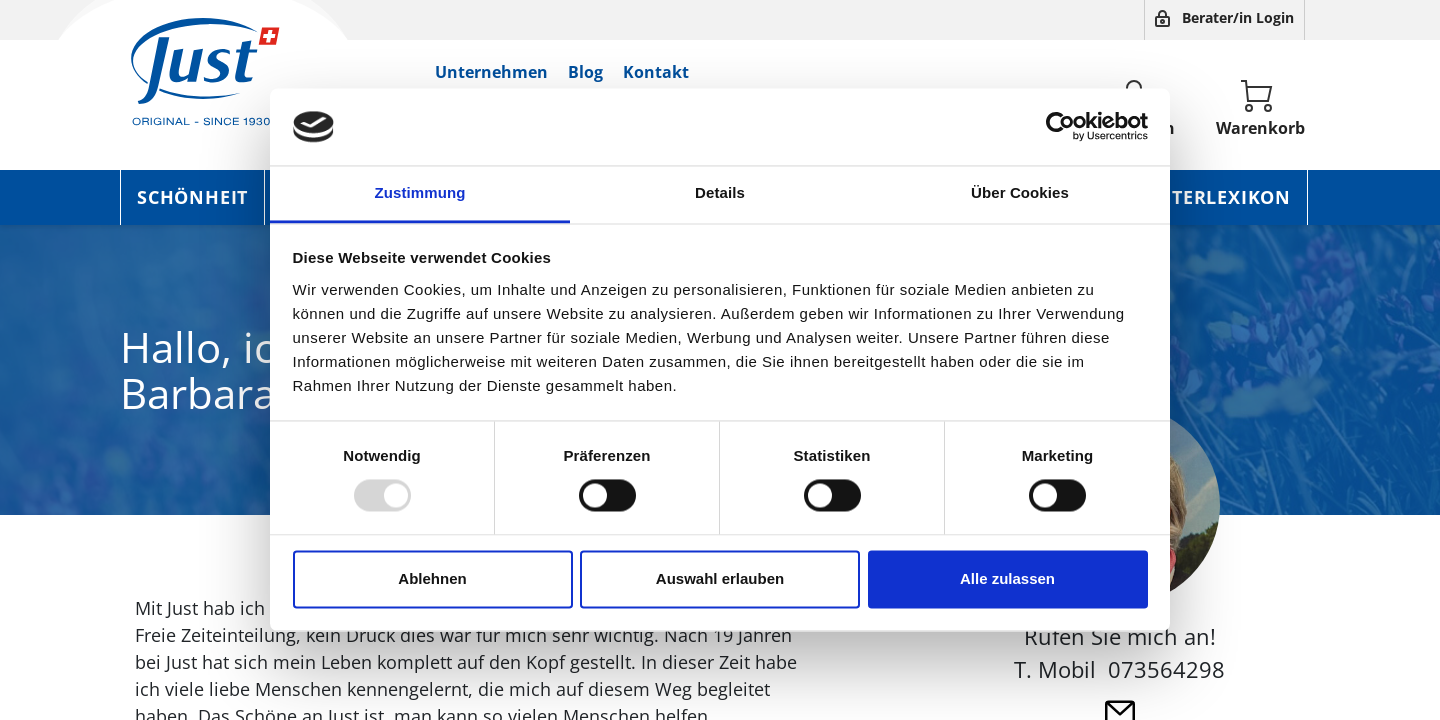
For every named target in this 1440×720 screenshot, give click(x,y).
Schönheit (192, 197)
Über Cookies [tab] (1020, 192)
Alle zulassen (1007, 578)
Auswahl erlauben (720, 578)
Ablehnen (432, 578)
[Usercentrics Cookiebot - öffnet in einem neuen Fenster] (1060, 127)
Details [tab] (720, 192)
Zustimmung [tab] (420, 192)
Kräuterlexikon (1205, 197)
